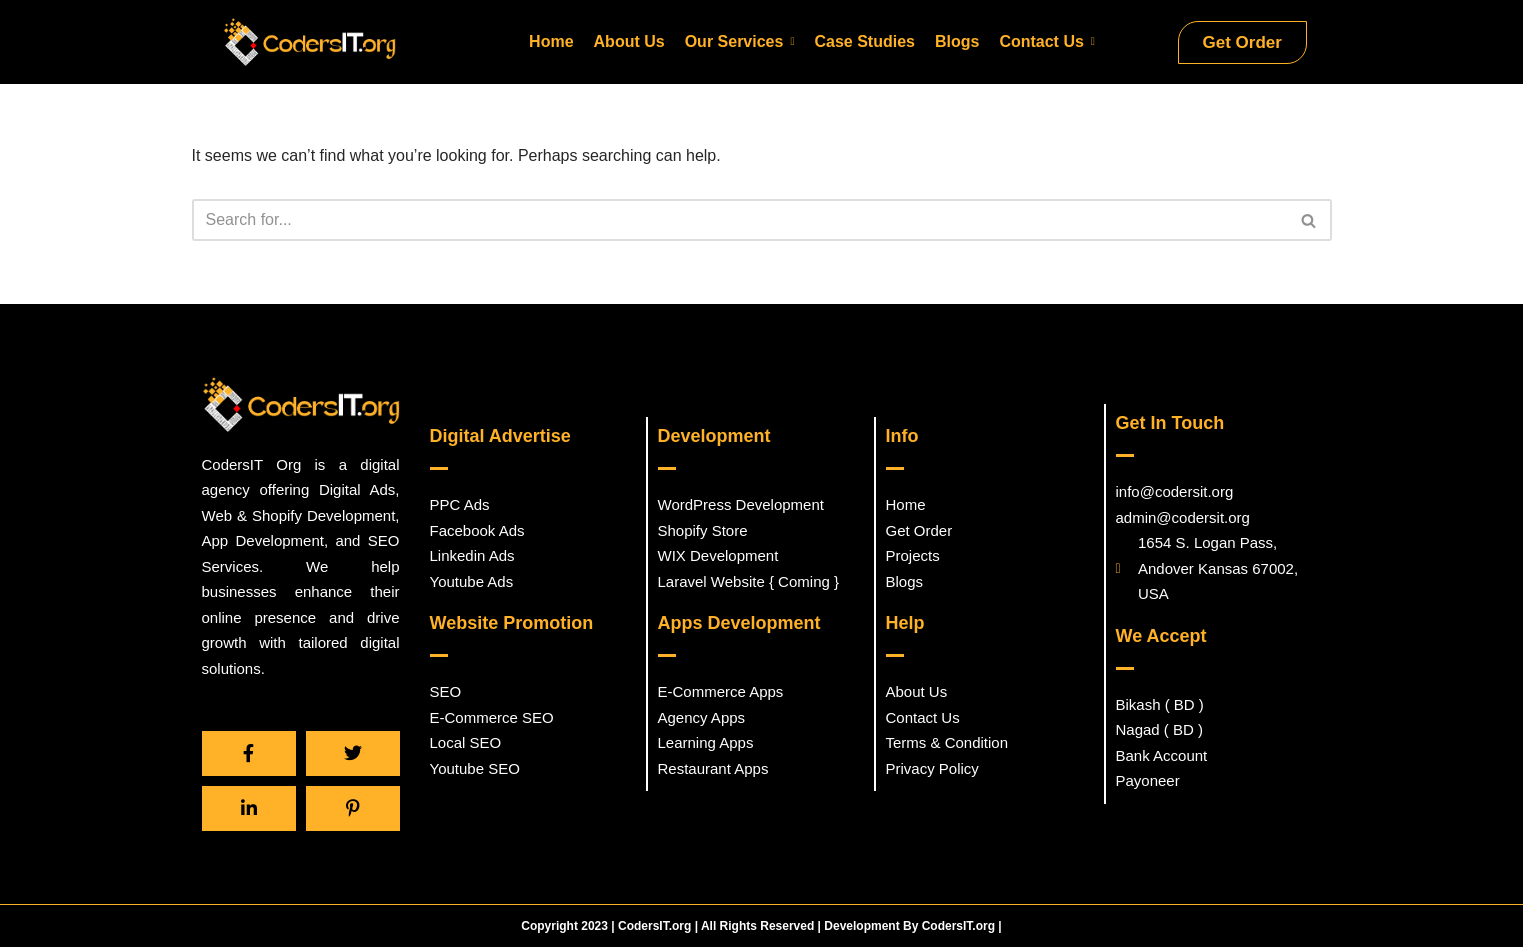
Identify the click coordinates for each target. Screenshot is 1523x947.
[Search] (739, 223)
